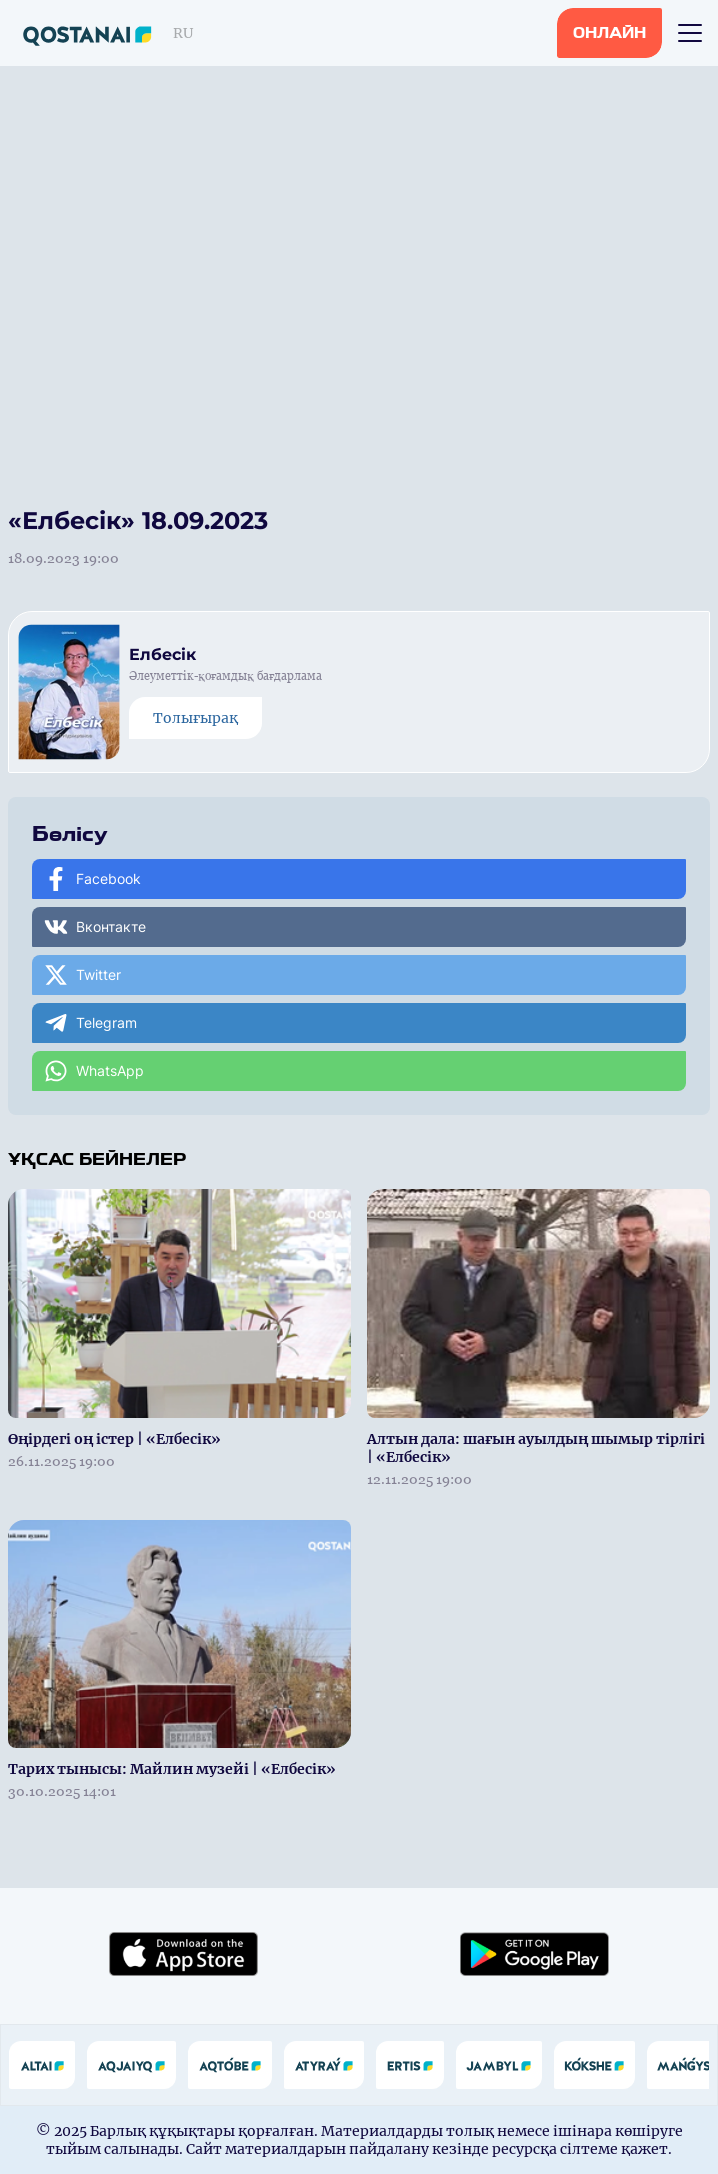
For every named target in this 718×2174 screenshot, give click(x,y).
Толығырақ (195, 718)
